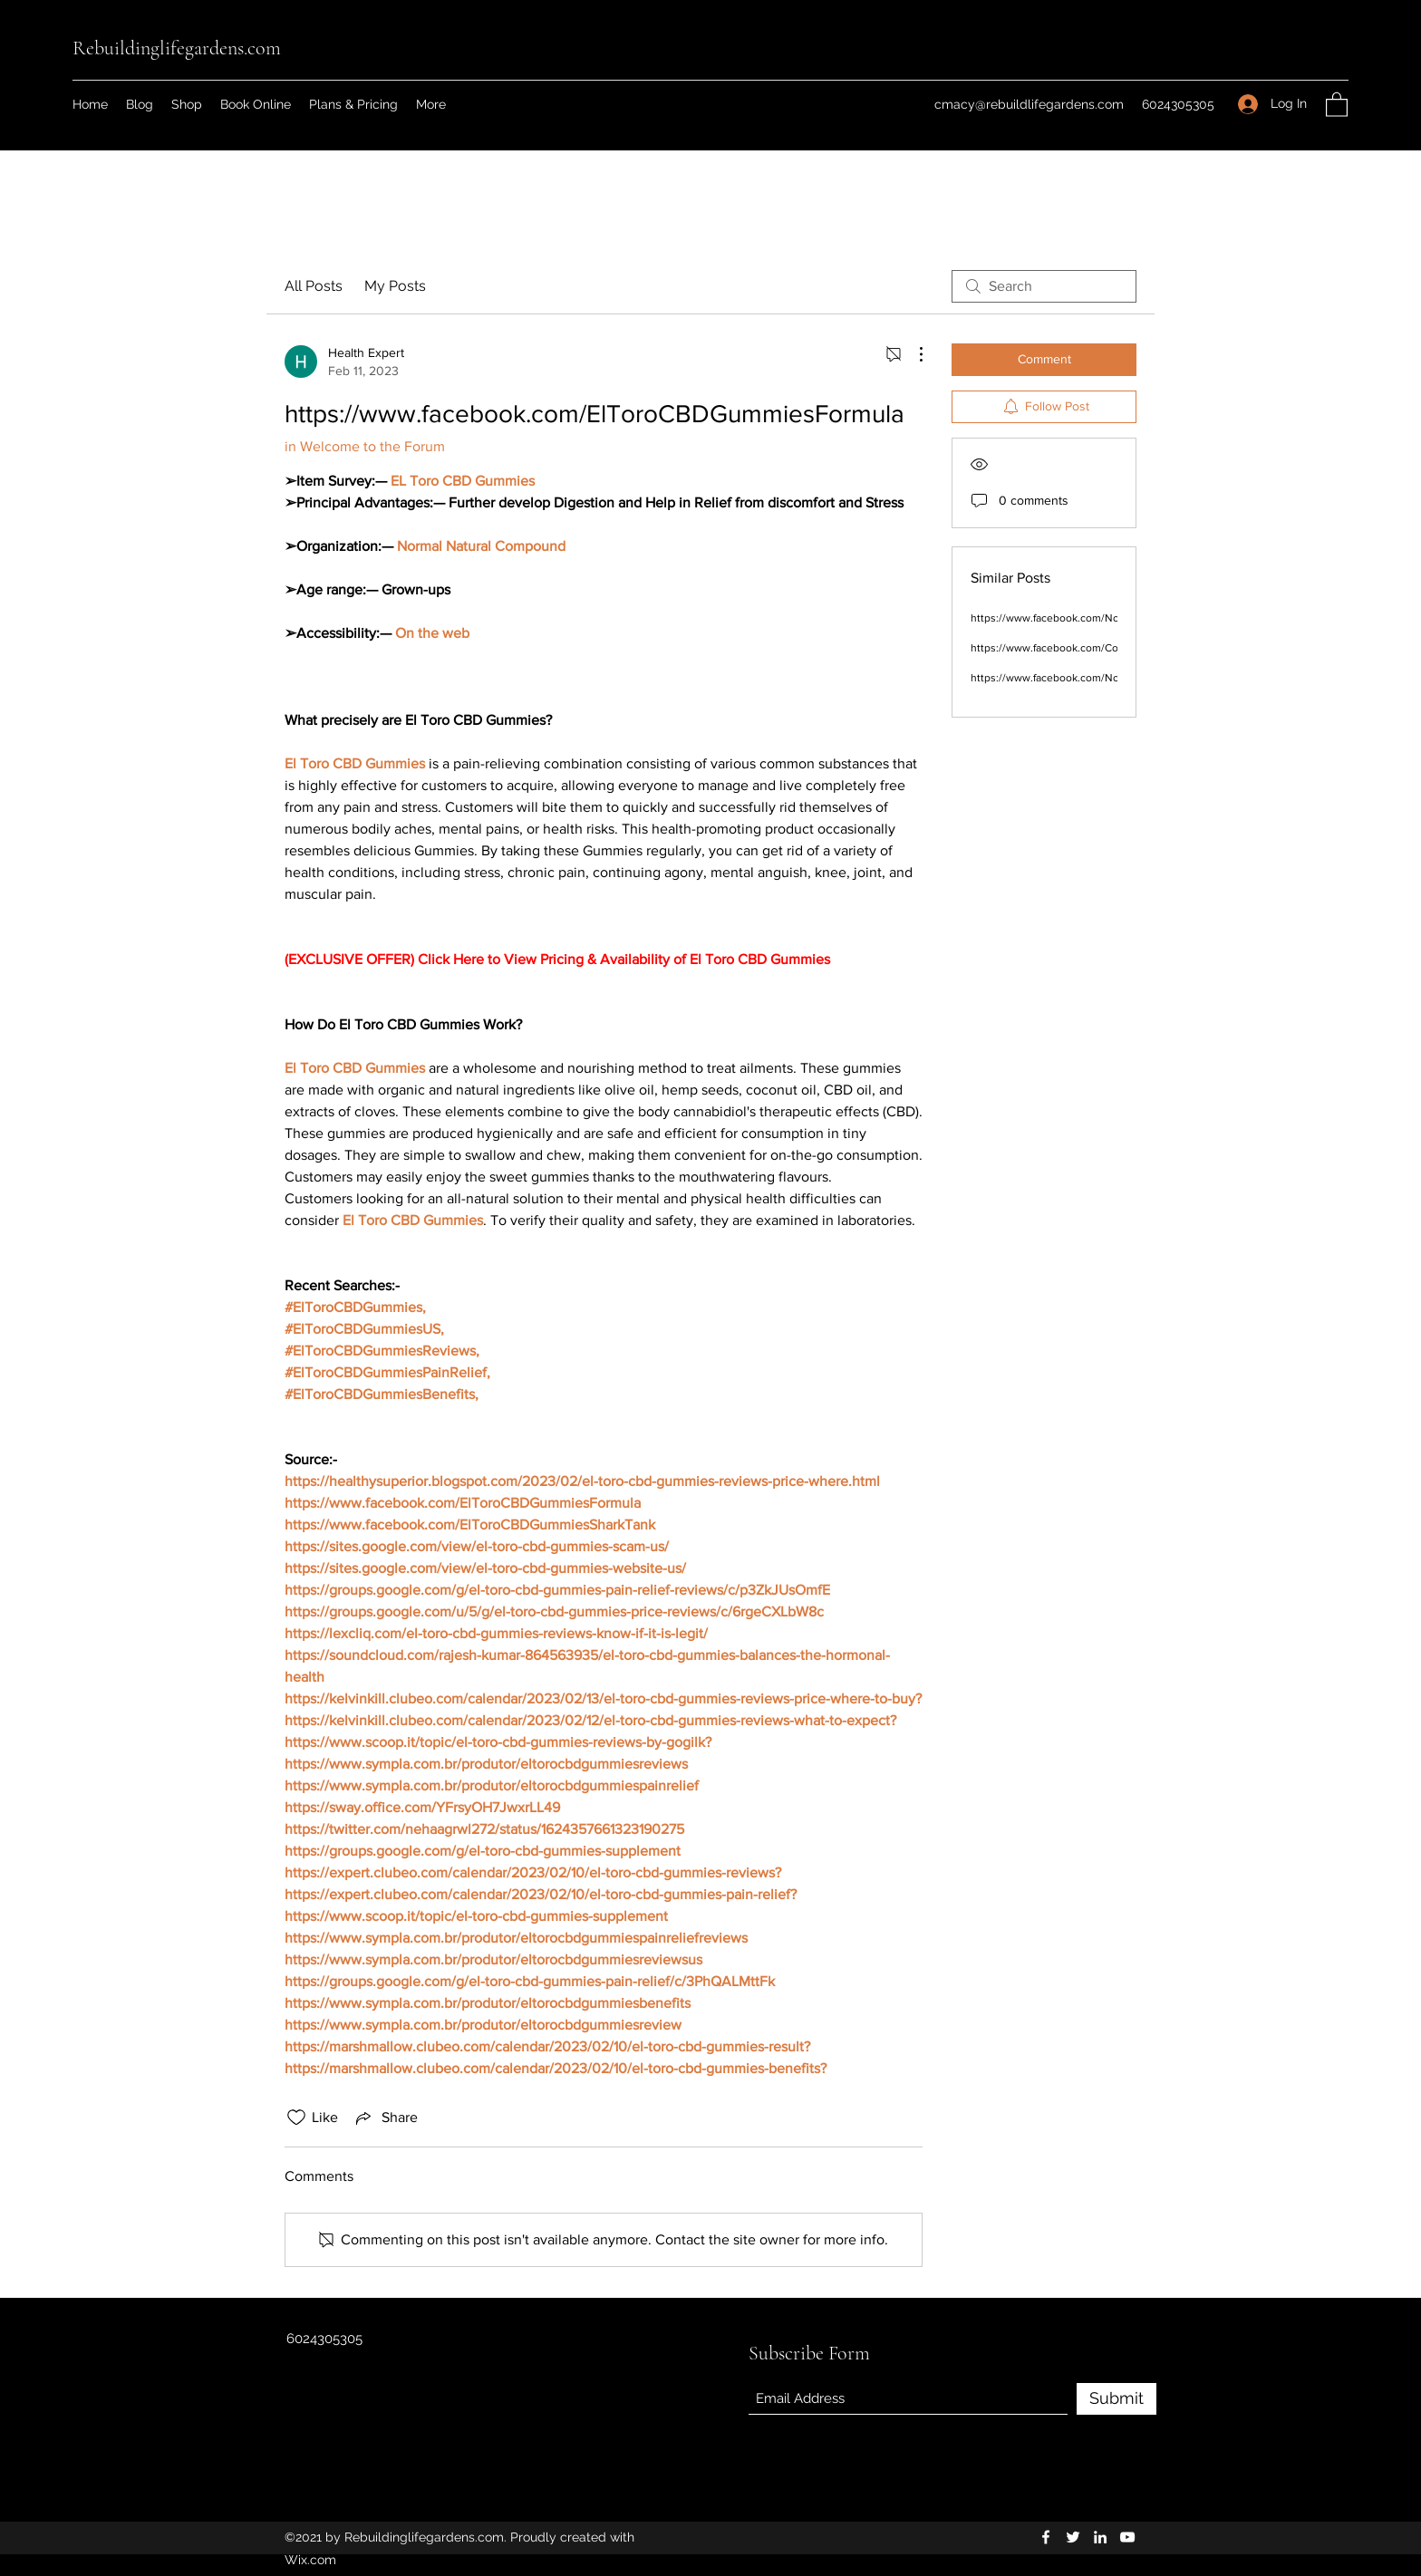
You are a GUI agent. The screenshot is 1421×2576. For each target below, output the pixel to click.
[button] (1337, 104)
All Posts (314, 285)
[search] (1044, 286)
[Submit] (1116, 2399)
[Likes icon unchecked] (296, 2117)
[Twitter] (1073, 2537)
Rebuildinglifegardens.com (176, 48)
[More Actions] (912, 354)
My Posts (395, 285)
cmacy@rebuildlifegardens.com (1029, 104)
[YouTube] (1127, 2537)
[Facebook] (1046, 2537)
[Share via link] (385, 2117)
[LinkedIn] (1100, 2537)
